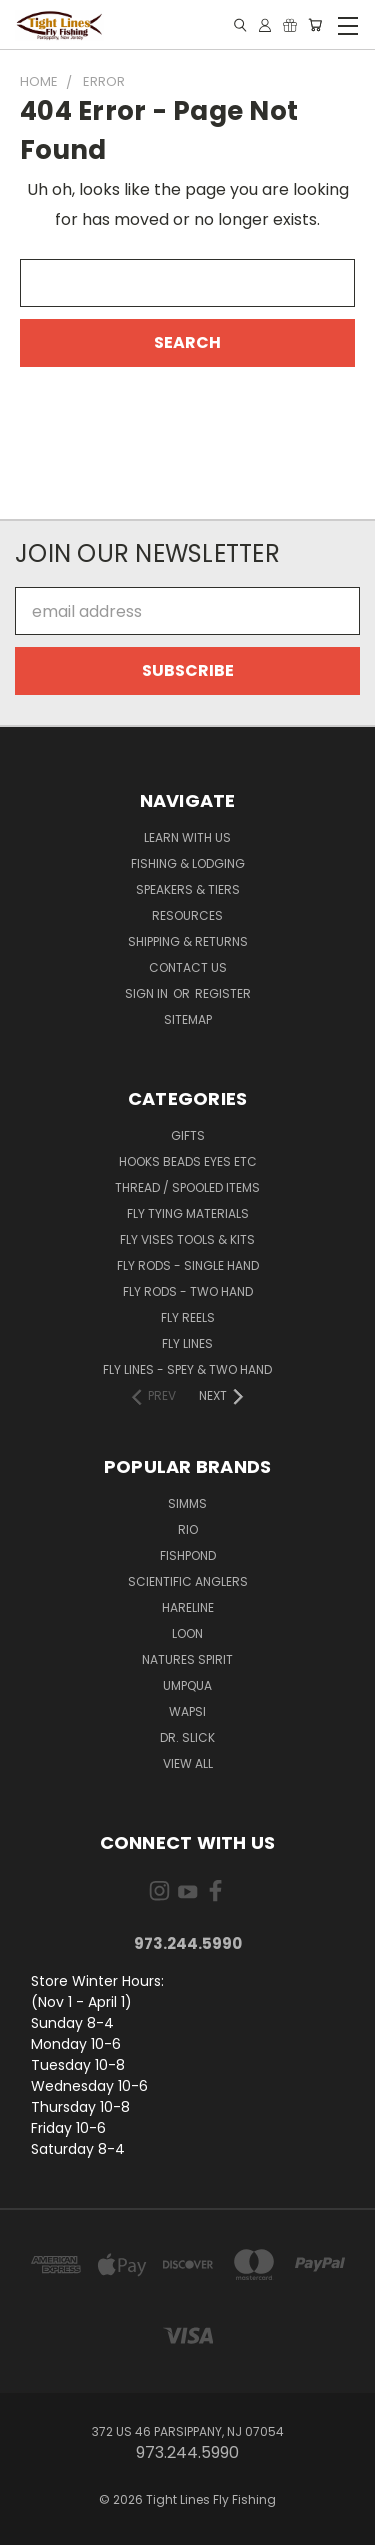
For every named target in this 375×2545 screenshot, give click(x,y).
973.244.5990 (188, 1943)
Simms (187, 1503)
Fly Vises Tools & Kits (187, 1239)
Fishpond (188, 1555)
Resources (187, 915)
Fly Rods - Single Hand (188, 1265)
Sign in (148, 993)
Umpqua (187, 1685)
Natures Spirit (187, 1659)
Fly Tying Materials (188, 1213)
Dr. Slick (187, 1737)
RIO (188, 1529)
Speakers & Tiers (188, 889)
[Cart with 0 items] (315, 25)
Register (223, 993)
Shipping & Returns (188, 941)
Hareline (188, 1607)
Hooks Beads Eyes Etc (188, 1161)
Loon (187, 1633)
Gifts (188, 1135)
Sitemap (188, 1019)
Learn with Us (187, 837)
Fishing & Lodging (188, 863)
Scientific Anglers (188, 1581)
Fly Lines (187, 1343)
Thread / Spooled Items (187, 1187)
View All (188, 1763)
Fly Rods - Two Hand (188, 1291)
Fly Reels (188, 1317)
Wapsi (187, 1711)
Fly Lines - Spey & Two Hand (187, 1369)
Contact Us (188, 967)
